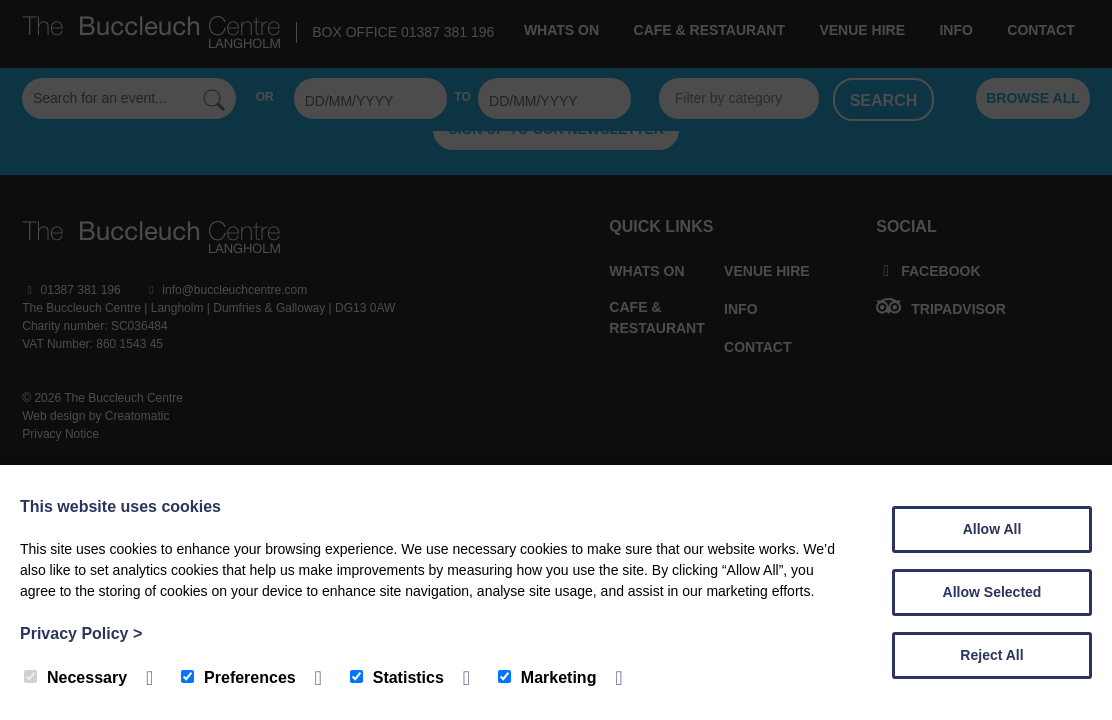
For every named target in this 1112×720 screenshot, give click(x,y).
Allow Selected (992, 592)
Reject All (991, 655)
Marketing (547, 677)
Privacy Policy (81, 633)
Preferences (238, 677)
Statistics (397, 677)
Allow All (992, 529)
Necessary (75, 677)
